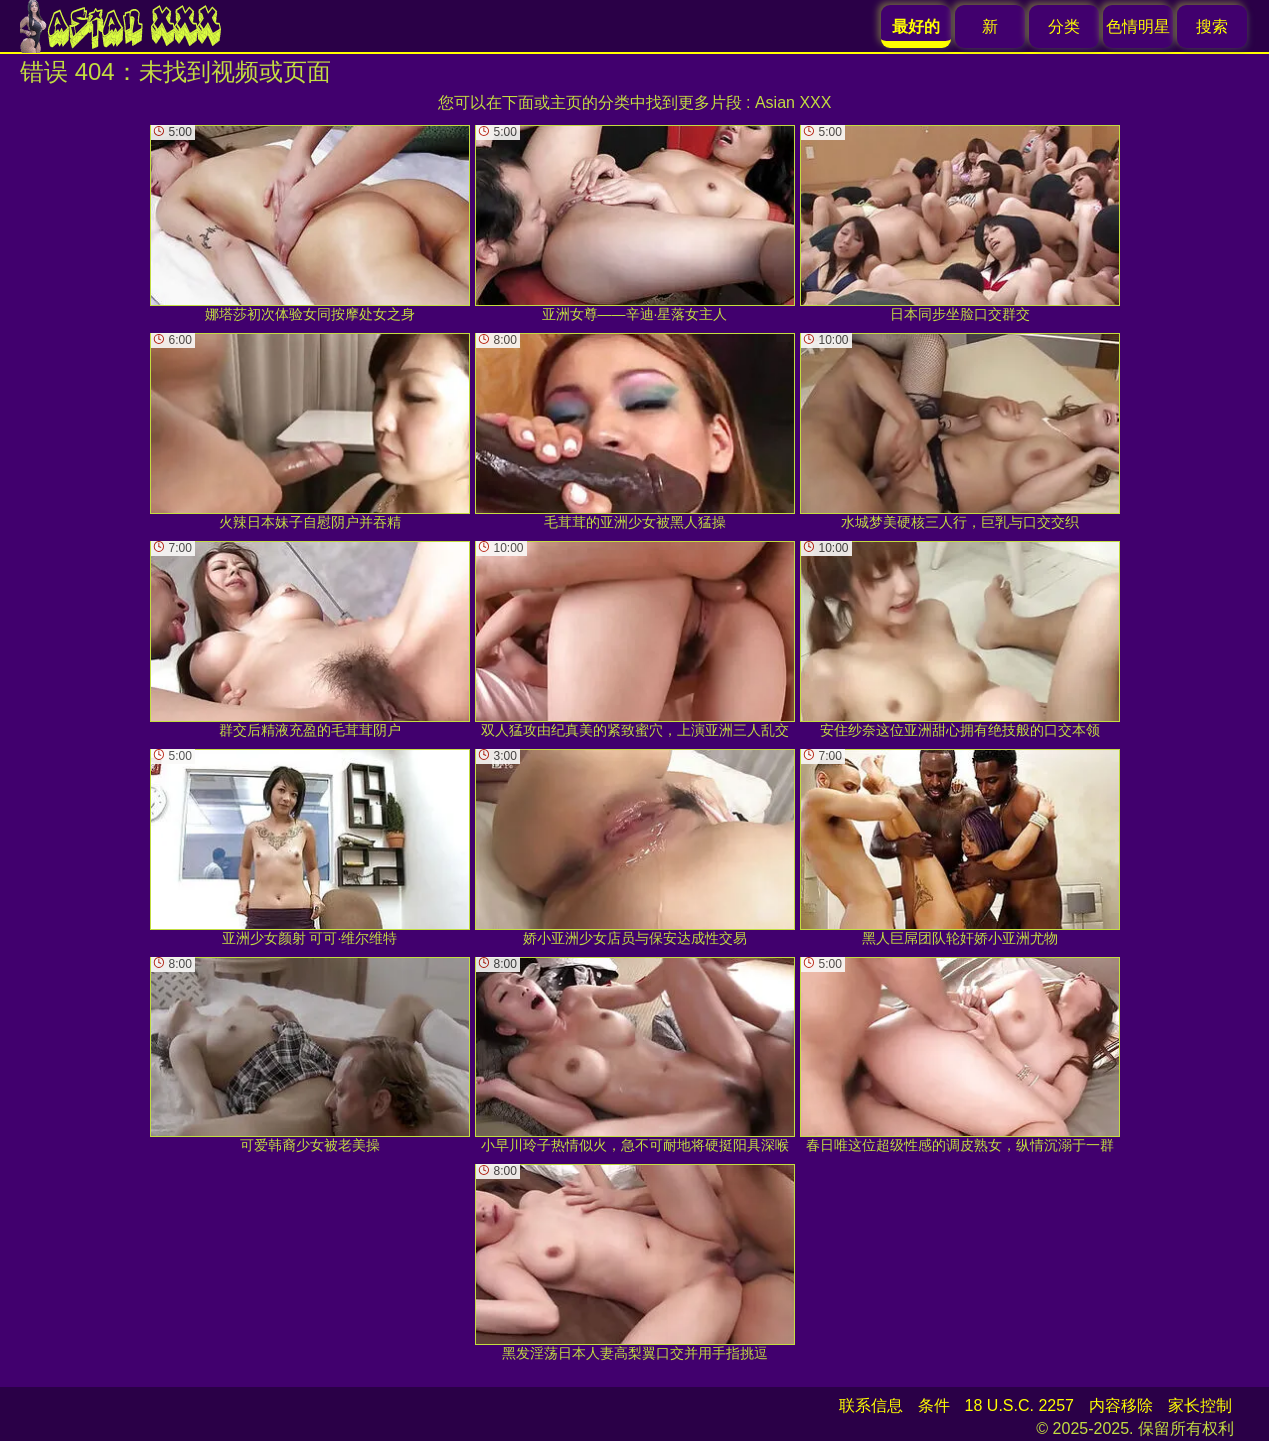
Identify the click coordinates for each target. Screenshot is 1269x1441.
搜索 (1212, 26)
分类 (1064, 26)
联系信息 (871, 1405)
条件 (934, 1405)
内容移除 (1121, 1405)
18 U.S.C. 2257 (1019, 1405)
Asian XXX (793, 102)
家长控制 (1200, 1405)
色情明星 (1138, 26)
